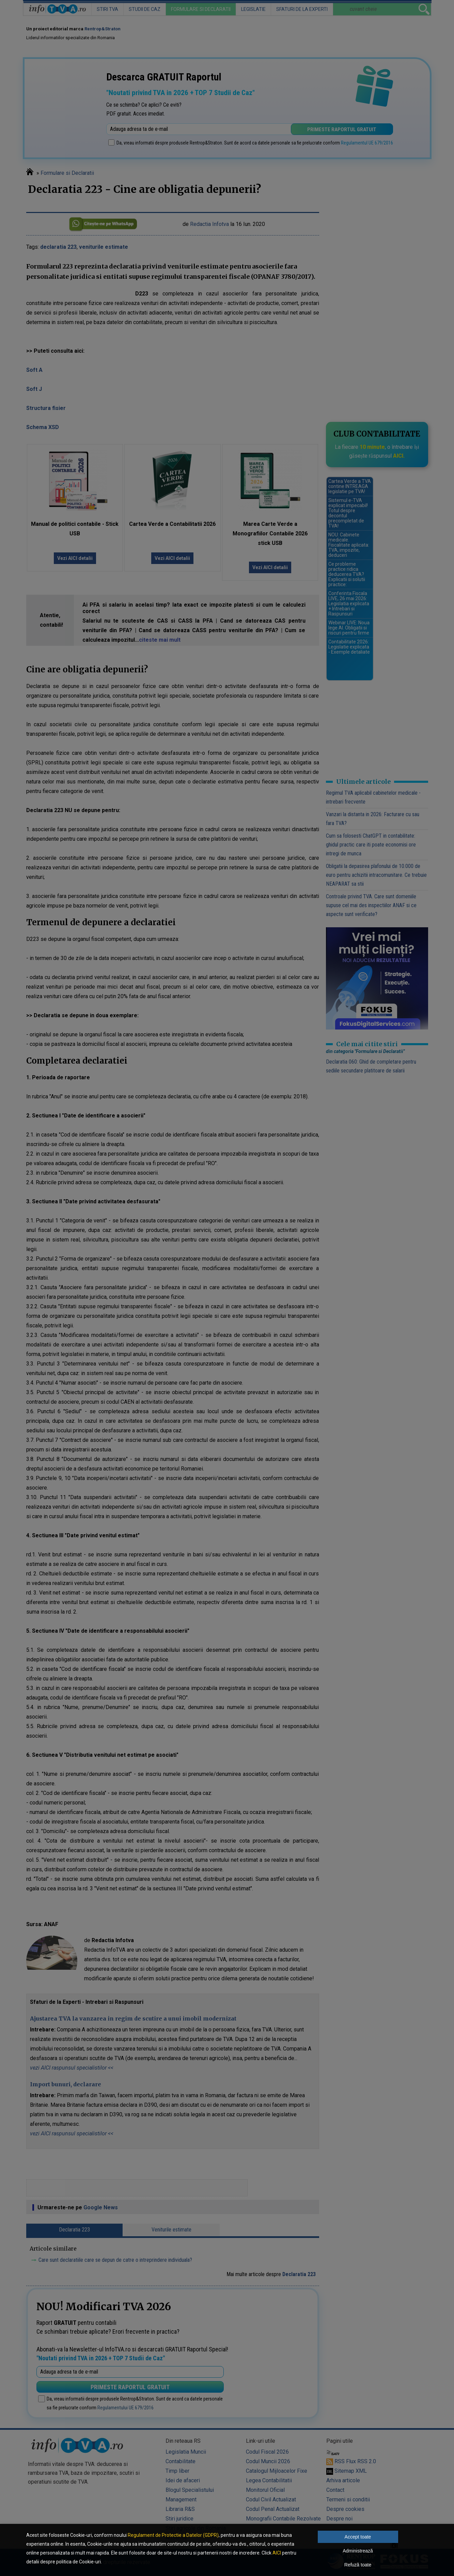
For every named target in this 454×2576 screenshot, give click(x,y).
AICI (276, 2553)
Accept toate (358, 2537)
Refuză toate (357, 2564)
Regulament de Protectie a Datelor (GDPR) (173, 2535)
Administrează (358, 2551)
